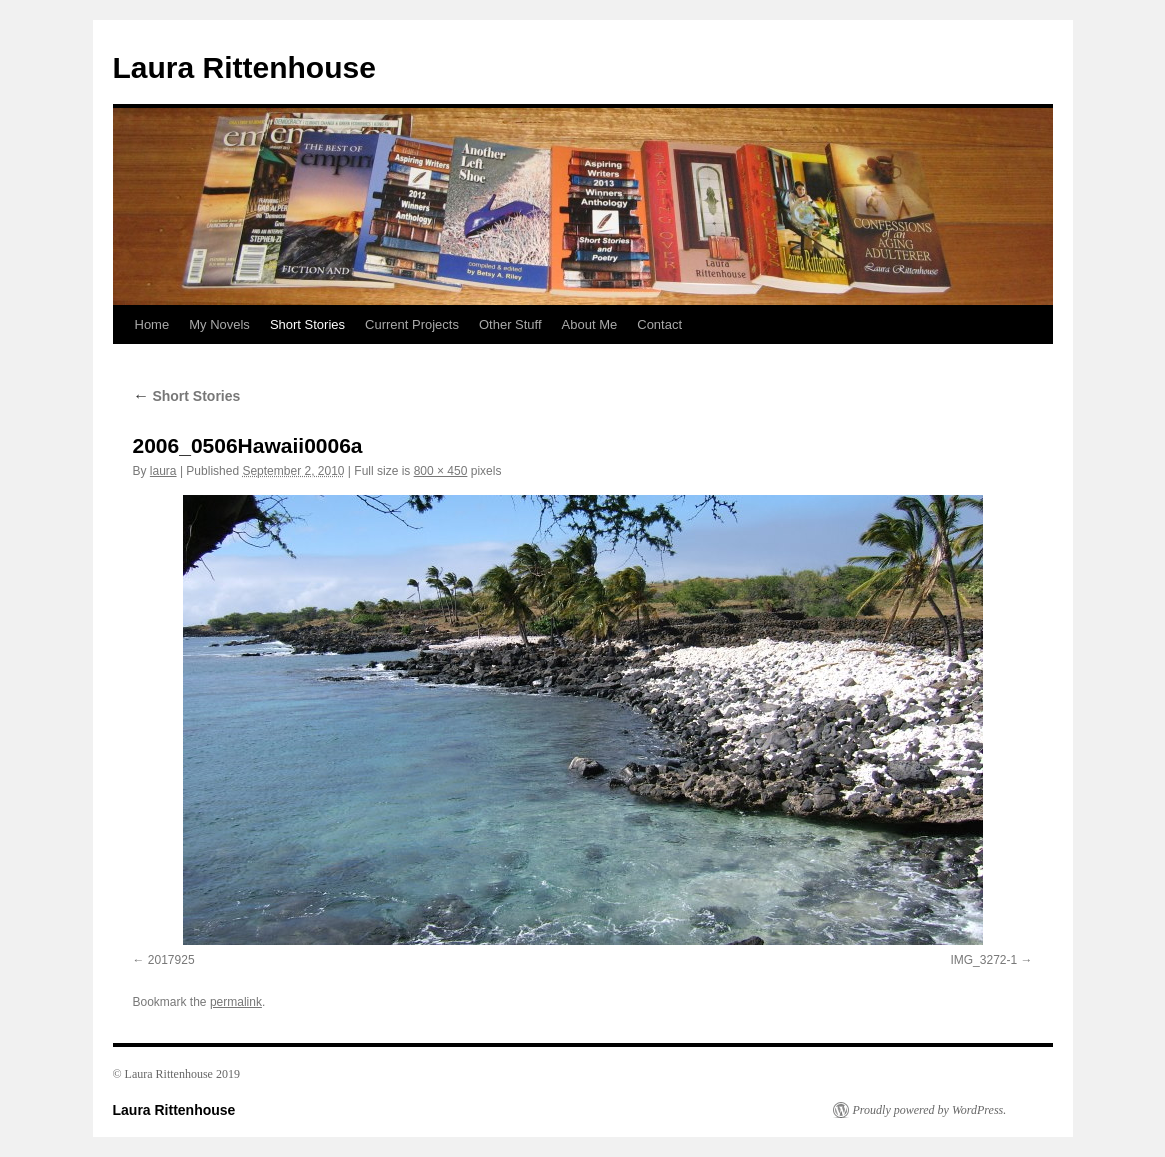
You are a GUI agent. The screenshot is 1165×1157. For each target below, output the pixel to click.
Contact (659, 324)
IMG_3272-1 (983, 960)
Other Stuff (510, 324)
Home (152, 324)
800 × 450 (441, 471)
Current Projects (412, 324)
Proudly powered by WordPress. (930, 1110)
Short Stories (307, 324)
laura (163, 471)
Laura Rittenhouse (244, 67)
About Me (590, 324)
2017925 (171, 960)
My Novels (219, 324)
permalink (236, 1002)
